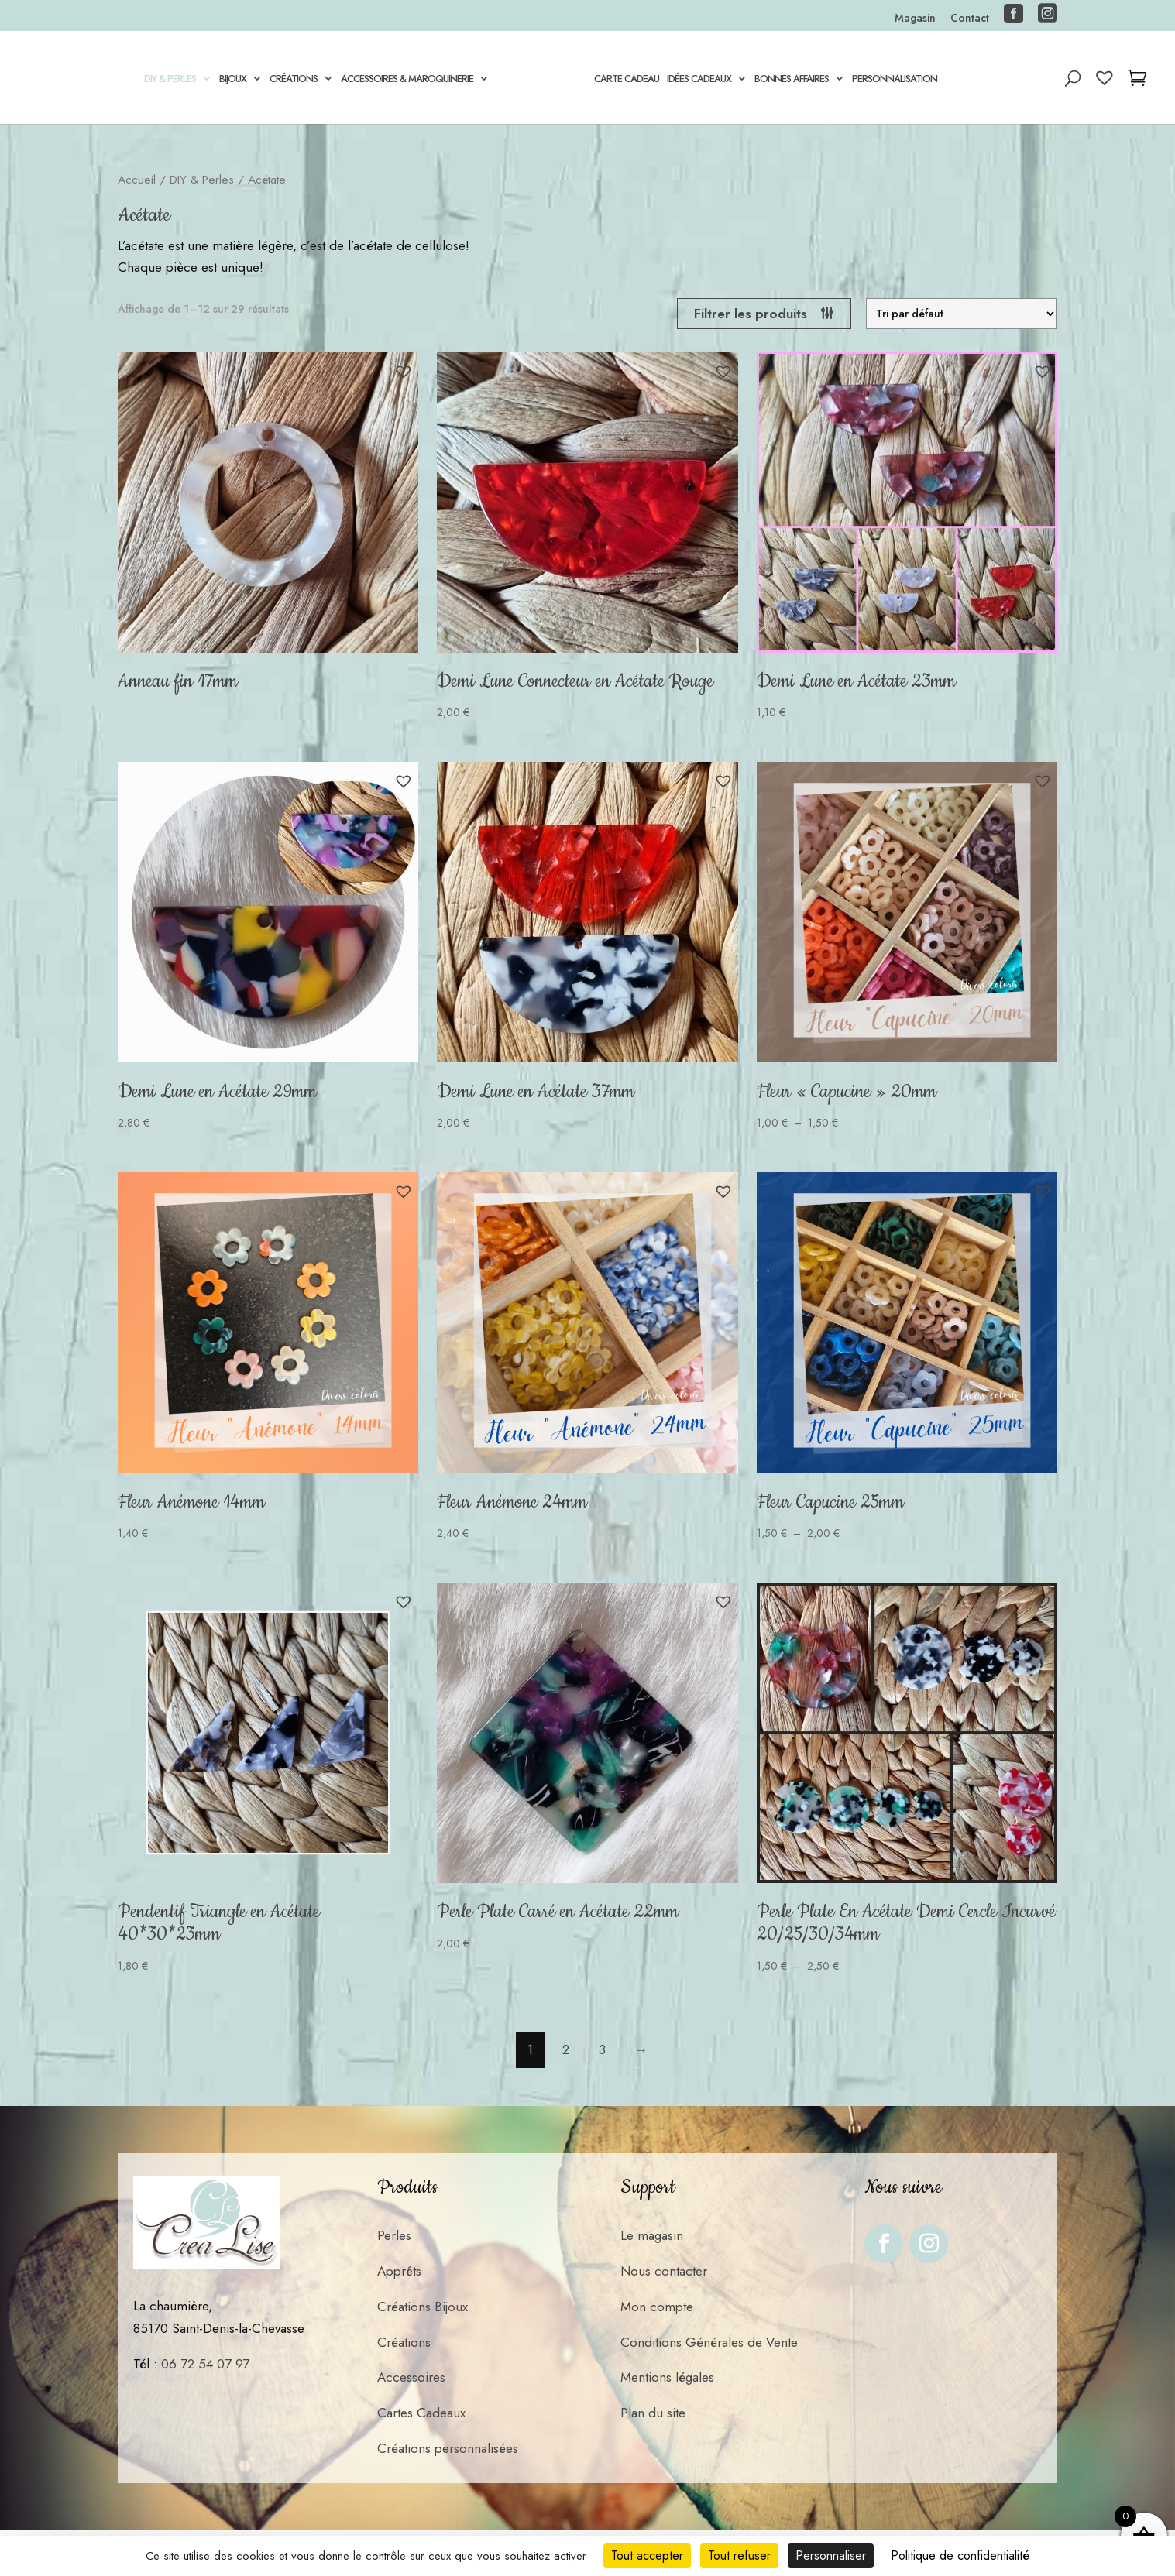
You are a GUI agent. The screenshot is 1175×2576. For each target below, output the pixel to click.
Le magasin (651, 2235)
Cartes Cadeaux (421, 2412)
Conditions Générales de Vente (709, 2342)
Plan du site (652, 2412)
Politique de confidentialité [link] (960, 2555)
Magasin (915, 19)
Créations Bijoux (422, 2306)
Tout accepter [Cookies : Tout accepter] (647, 2555)
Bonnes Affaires (795, 80)
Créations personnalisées (447, 2448)
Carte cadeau (629, 80)
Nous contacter (663, 2271)
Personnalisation (897, 80)
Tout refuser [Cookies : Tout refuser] (739, 2555)
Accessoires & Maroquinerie (404, 80)
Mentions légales (667, 2377)
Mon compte (656, 2306)
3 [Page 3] (602, 2049)
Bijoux (229, 80)
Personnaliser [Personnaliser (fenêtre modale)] (830, 2555)
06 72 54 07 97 (205, 2364)
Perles (394, 2235)
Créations (290, 80)
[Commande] (961, 313)
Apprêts (399, 2271)
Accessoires (411, 2377)
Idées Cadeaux (702, 80)
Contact (969, 19)
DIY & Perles (167, 80)
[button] (404, 372)
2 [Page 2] (565, 2049)
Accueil (137, 179)
